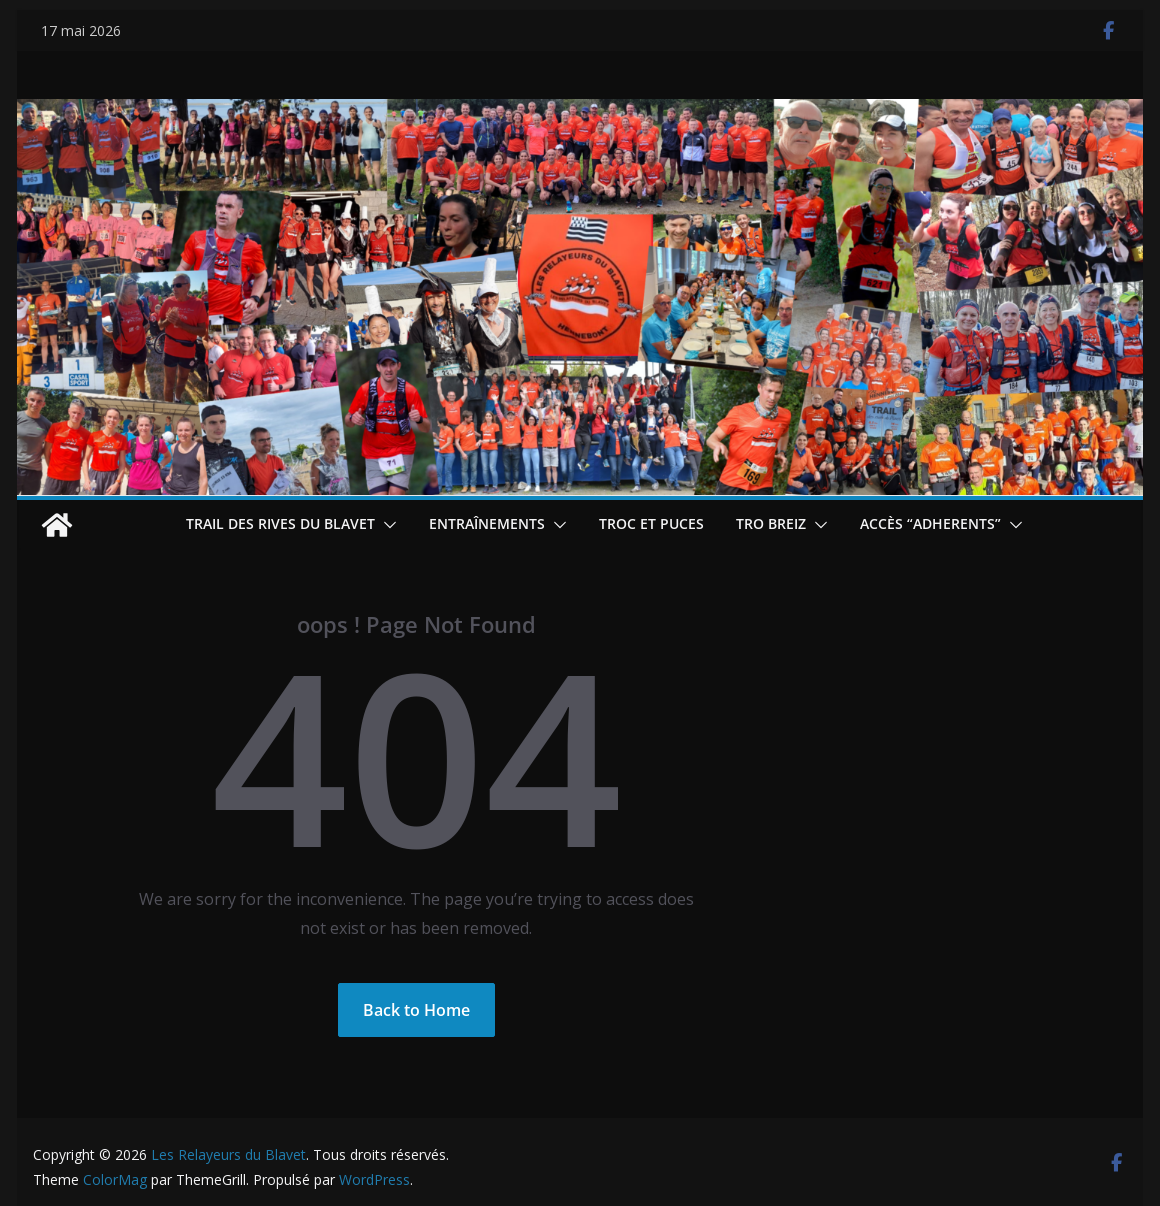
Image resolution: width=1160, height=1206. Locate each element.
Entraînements (487, 523)
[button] (386, 525)
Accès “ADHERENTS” (930, 523)
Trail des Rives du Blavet (280, 523)
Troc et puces (651, 523)
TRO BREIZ (771, 523)
